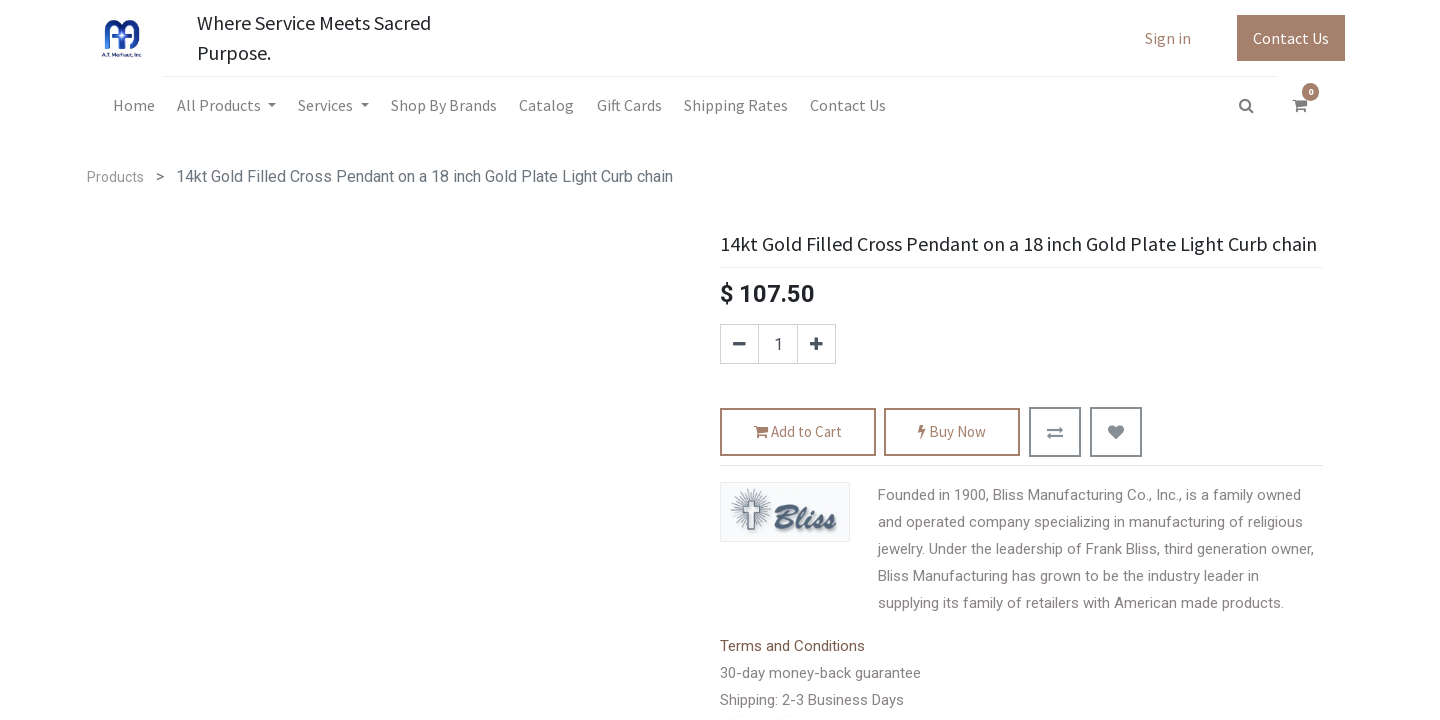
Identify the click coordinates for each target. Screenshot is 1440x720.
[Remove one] (739, 344)
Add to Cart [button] (798, 432)
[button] (1055, 432)
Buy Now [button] (952, 432)
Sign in (1168, 38)
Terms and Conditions (792, 646)
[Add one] (816, 344)
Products (115, 177)
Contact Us (1291, 38)
